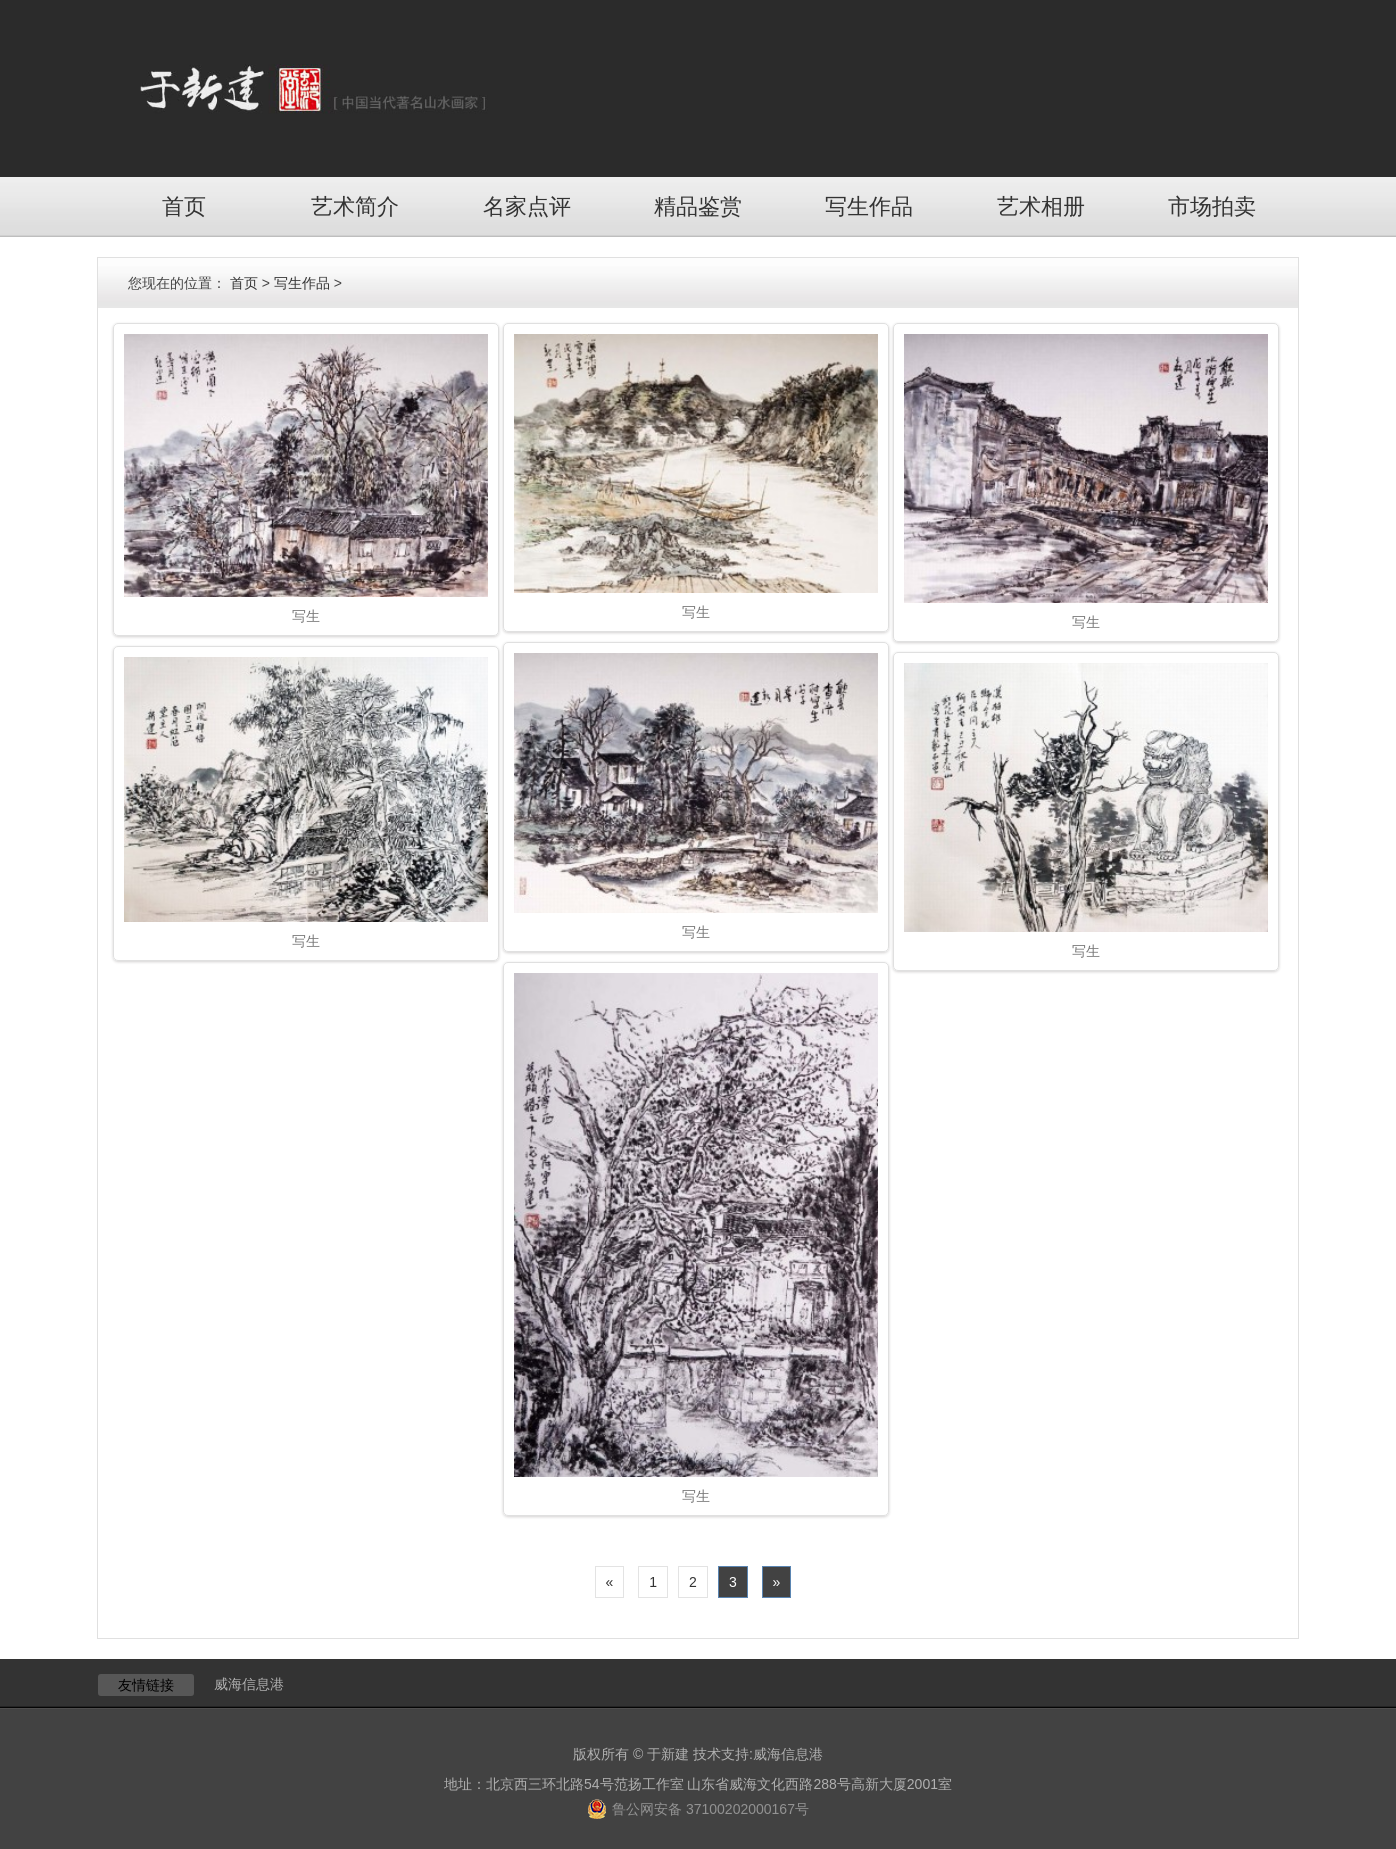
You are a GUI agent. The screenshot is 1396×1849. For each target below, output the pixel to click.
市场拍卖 (1212, 206)
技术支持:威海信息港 (758, 1754)
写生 (306, 616)
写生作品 (869, 206)
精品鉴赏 (698, 206)
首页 (184, 206)
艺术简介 (355, 206)
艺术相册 (1041, 206)
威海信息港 (249, 1684)
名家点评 (527, 206)
